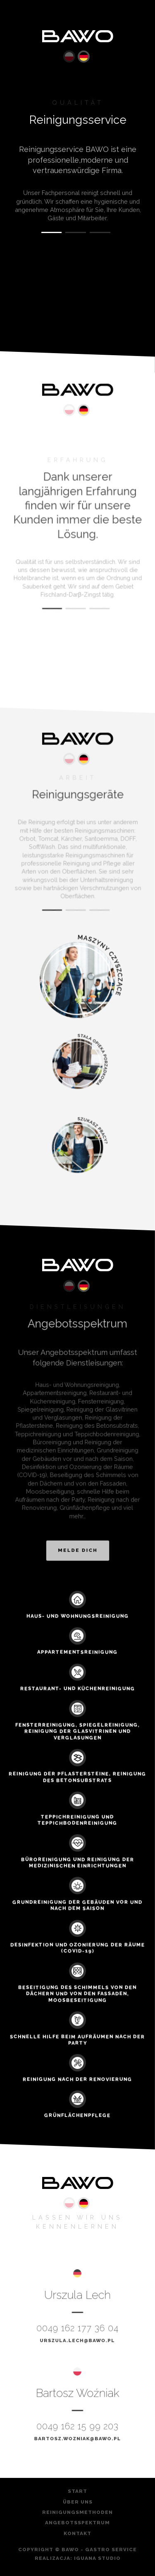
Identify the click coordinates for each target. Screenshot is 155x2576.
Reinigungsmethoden (77, 2512)
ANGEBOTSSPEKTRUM (77, 2523)
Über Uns (78, 2502)
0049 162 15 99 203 (77, 2425)
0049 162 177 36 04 (77, 2327)
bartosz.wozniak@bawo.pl (77, 2437)
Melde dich (77, 1546)
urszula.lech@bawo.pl (77, 2339)
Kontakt (77, 2533)
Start (77, 2491)
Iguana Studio (97, 2558)
